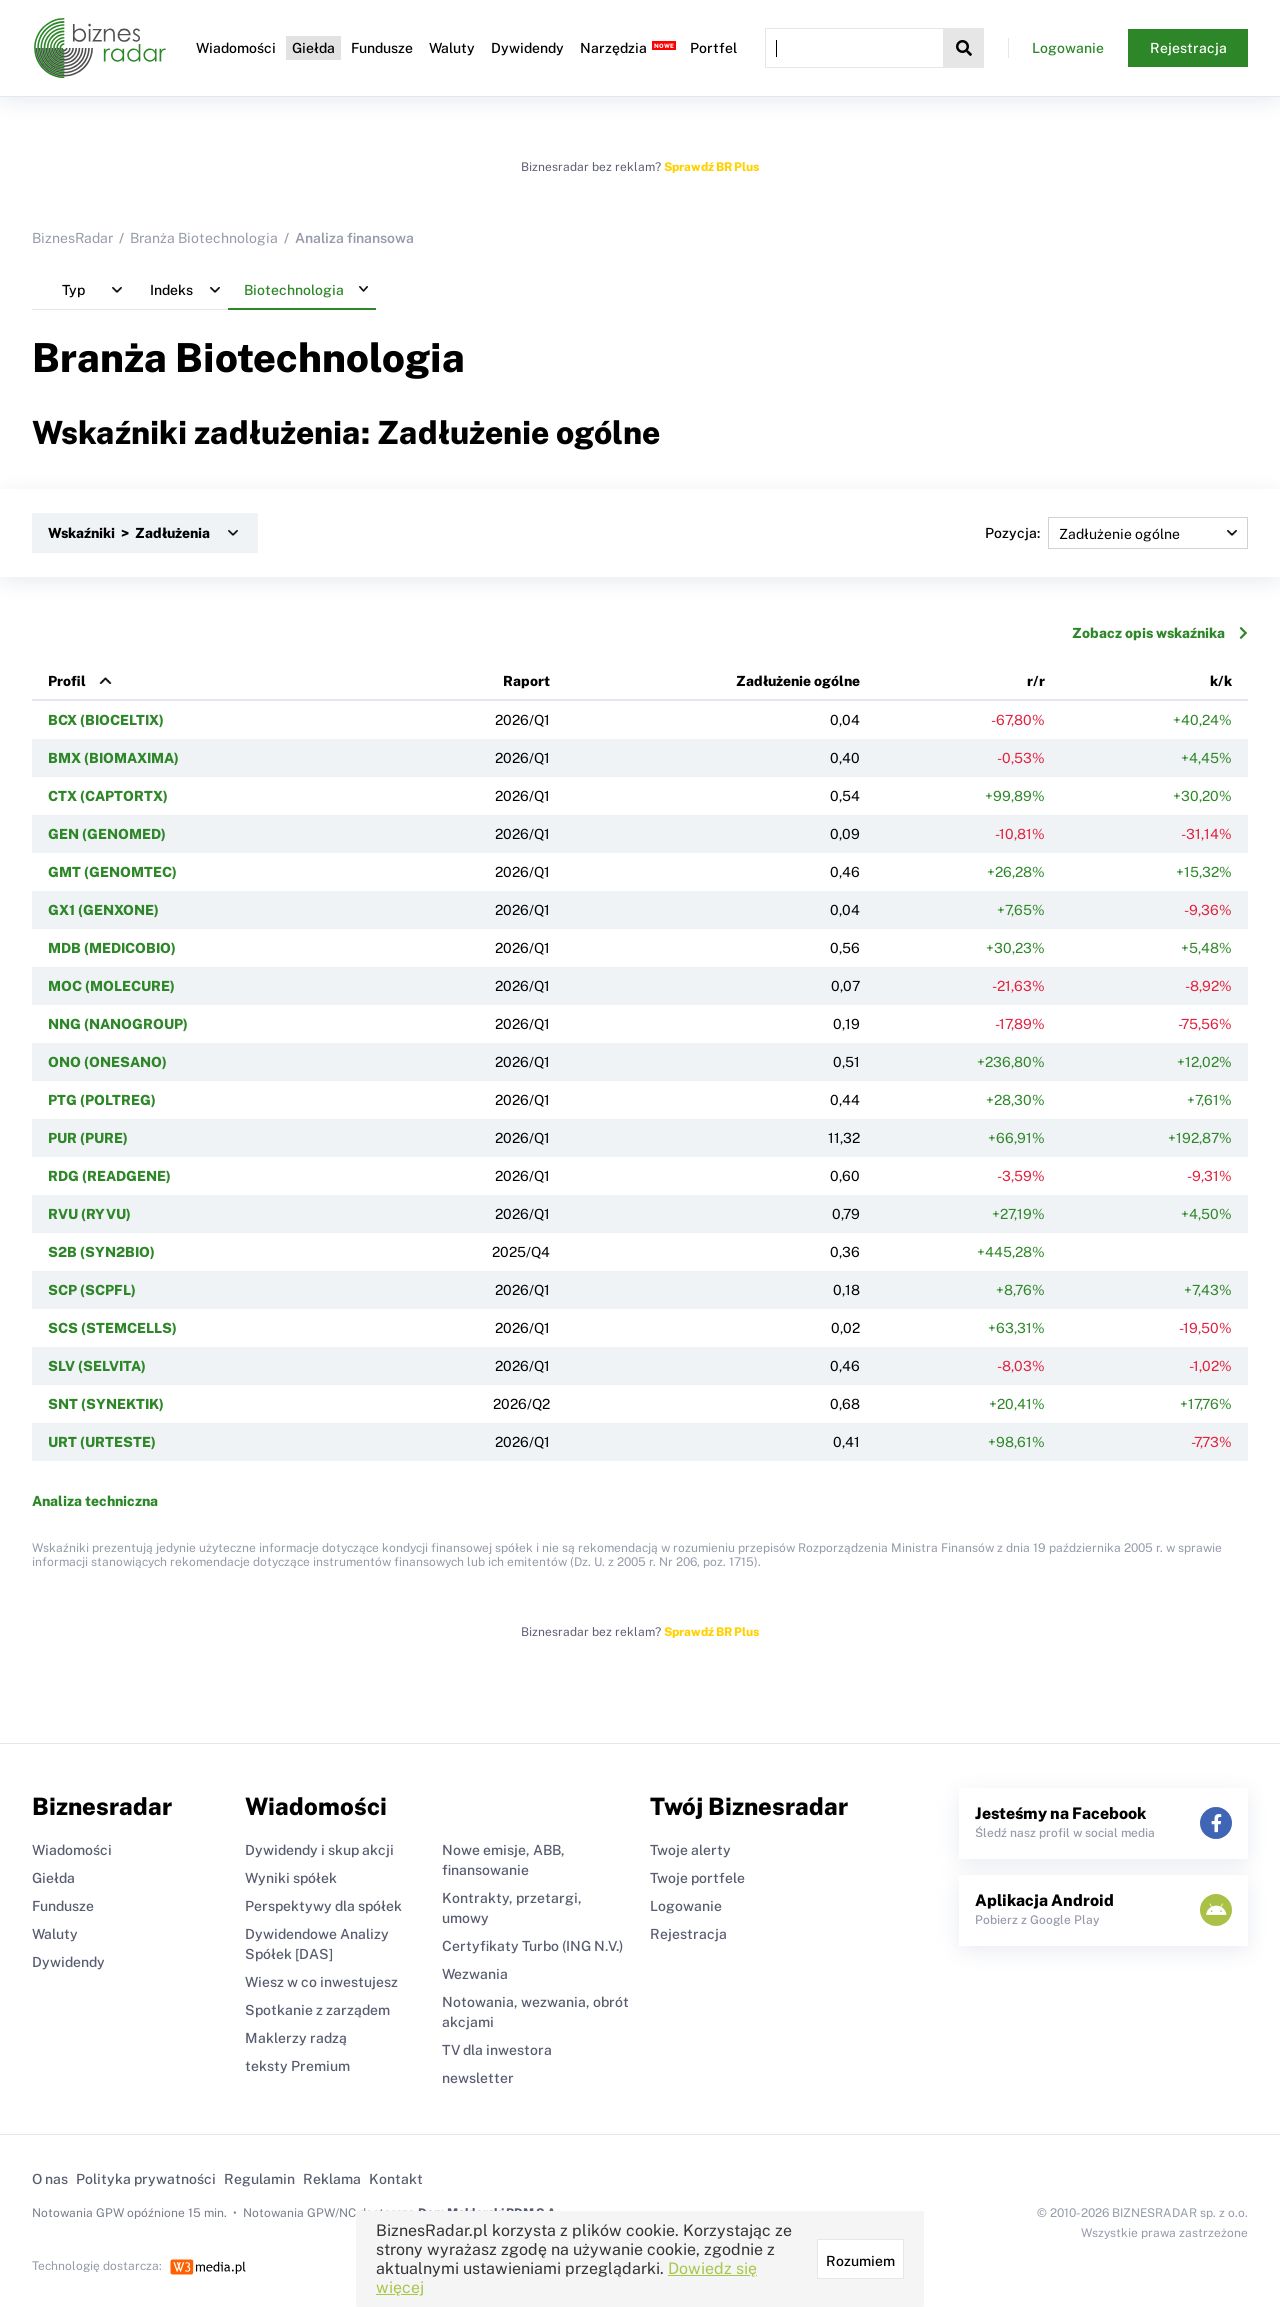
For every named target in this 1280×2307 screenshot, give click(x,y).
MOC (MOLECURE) (111, 986)
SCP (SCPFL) (92, 1290)
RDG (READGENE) (109, 1176)
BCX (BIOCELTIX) (106, 720)
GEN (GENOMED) (107, 834)
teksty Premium (297, 2066)
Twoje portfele (697, 1878)
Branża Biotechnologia (204, 238)
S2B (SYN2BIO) (101, 1252)
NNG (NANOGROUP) (118, 1024)
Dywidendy (527, 48)
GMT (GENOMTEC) (112, 872)
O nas (50, 2179)
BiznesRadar (72, 238)
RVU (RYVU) (89, 1214)
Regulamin (259, 2179)
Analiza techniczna (95, 1501)
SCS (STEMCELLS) (112, 1328)
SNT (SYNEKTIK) (106, 1404)
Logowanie (1068, 48)
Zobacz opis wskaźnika (1160, 633)
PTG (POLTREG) (102, 1100)
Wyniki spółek (291, 1878)
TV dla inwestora (497, 2050)
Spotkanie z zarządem (317, 2010)
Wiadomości (236, 48)
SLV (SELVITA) (97, 1366)
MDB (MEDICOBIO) (112, 948)
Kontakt (396, 2179)
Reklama (332, 2179)
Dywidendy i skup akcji (319, 1850)
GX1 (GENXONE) (103, 910)
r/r (1036, 681)
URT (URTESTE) (102, 1442)
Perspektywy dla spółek (323, 1906)
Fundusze (382, 48)
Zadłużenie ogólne (798, 681)
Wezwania (475, 1974)
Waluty (452, 48)
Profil (67, 681)
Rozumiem (860, 2261)
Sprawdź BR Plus (711, 167)
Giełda (313, 48)
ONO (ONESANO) (107, 1062)
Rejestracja (1188, 48)
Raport (526, 681)
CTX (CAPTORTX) (108, 796)
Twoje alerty (690, 1850)
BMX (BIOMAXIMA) (113, 758)
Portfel (713, 48)
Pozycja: (1116, 533)
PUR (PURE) (88, 1138)
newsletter (478, 2078)
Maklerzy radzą (296, 2038)
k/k (1221, 681)
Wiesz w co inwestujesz (321, 1982)
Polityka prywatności (146, 2179)
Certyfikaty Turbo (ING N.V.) (532, 1946)
